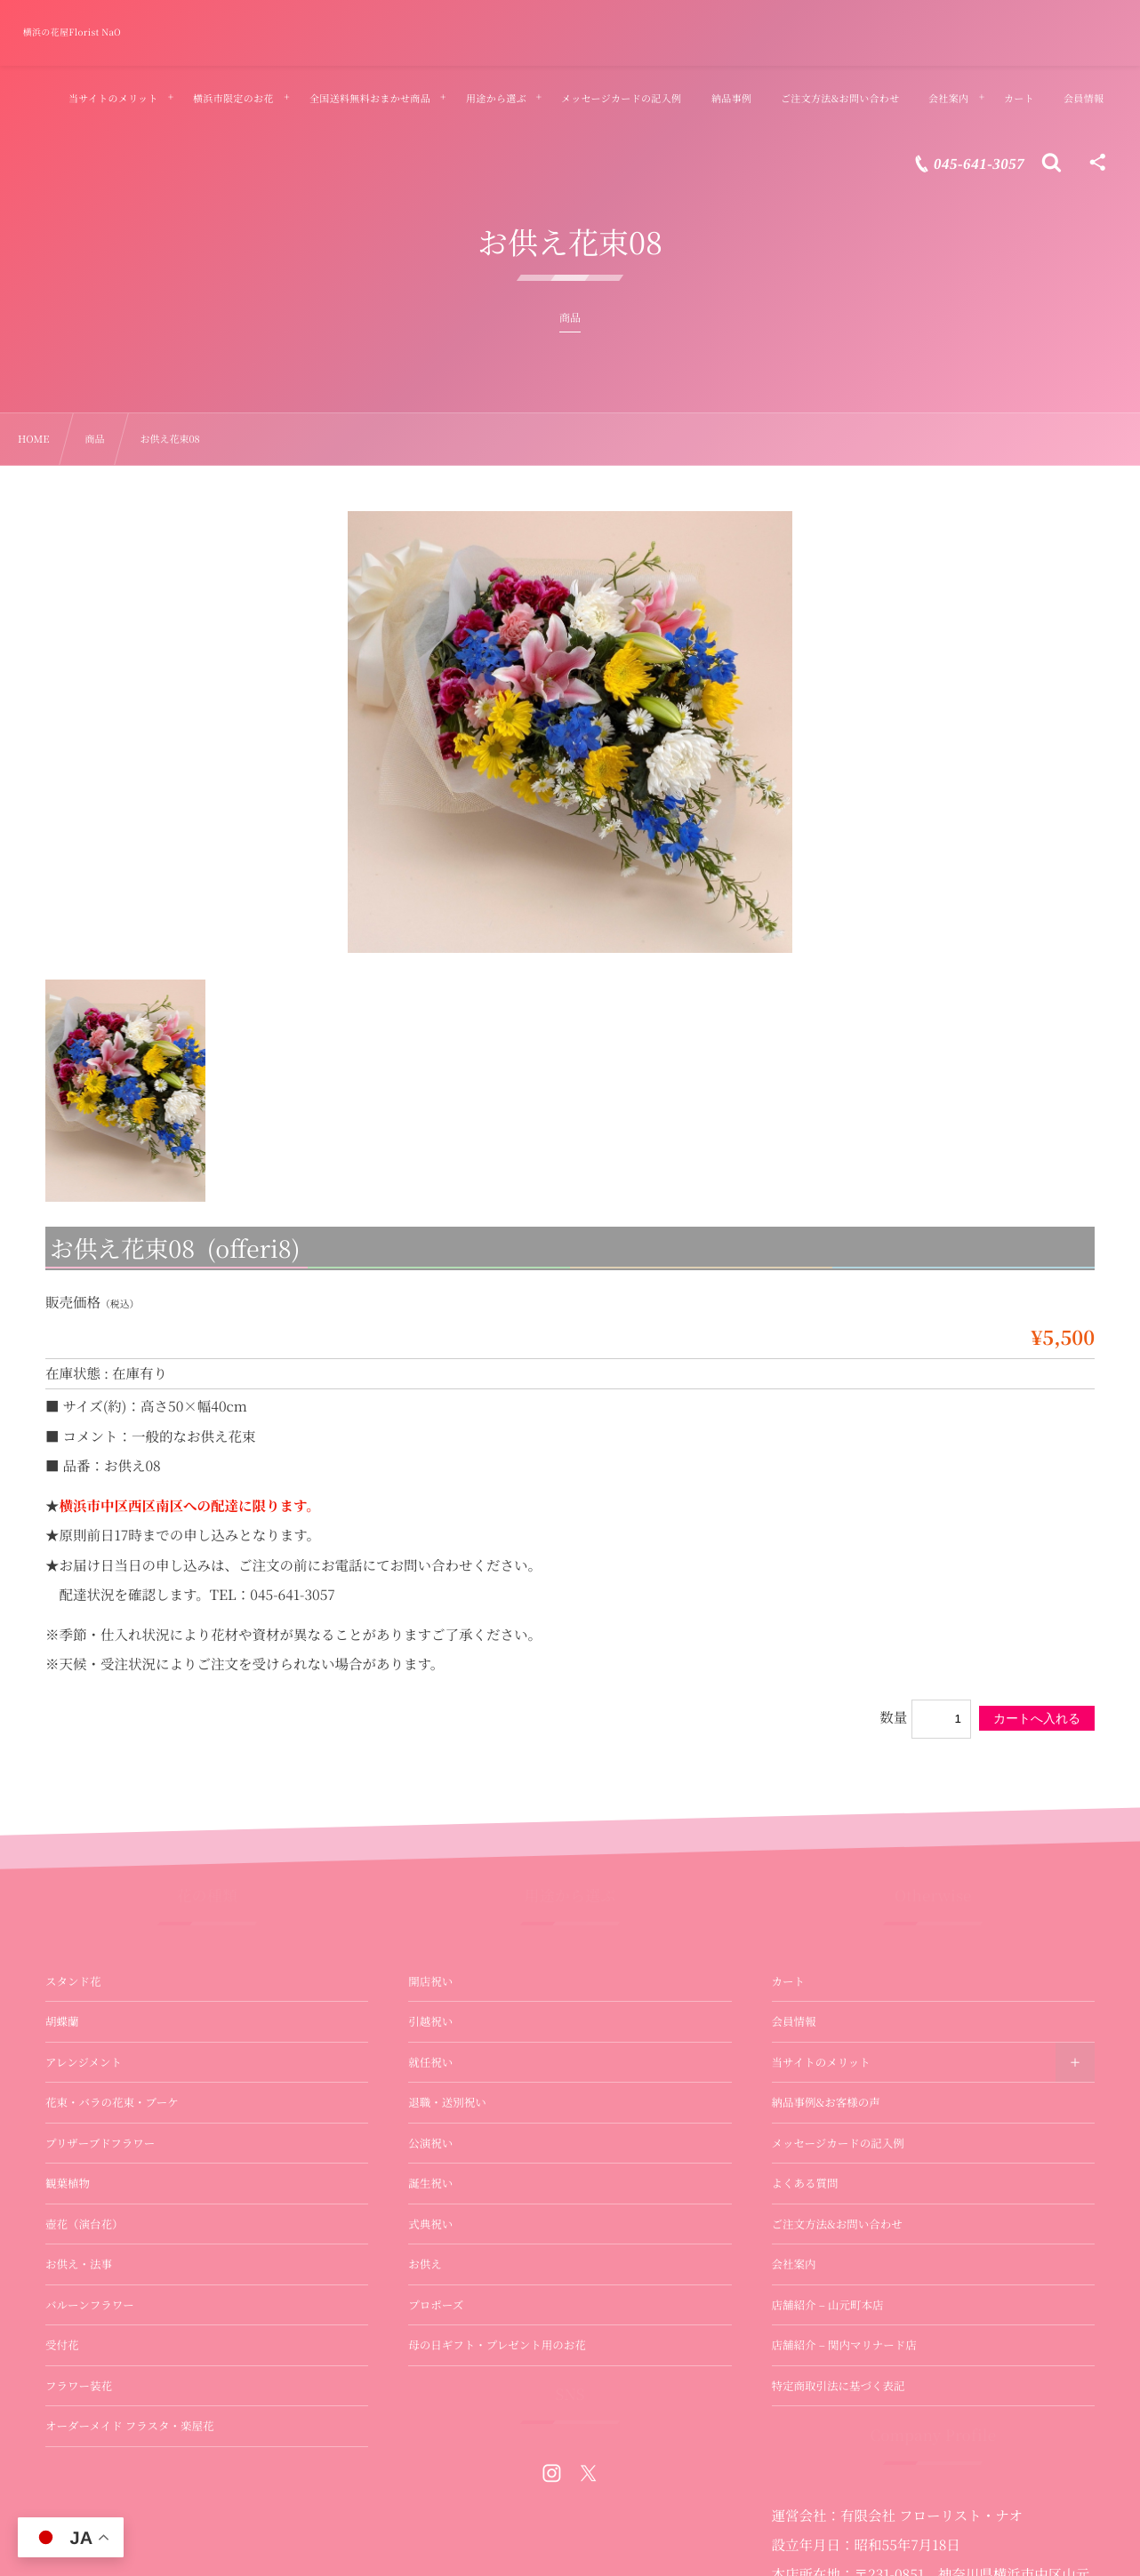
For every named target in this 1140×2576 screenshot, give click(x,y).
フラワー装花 (78, 2386)
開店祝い (430, 1981)
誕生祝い (430, 2183)
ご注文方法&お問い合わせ (837, 2224)
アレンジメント (83, 2062)
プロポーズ (435, 2305)
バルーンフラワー (89, 2305)
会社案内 (794, 2264)
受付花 (62, 2345)
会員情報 (794, 2021)
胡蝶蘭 (62, 2021)
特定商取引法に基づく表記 (838, 2386)
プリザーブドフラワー (100, 2143)
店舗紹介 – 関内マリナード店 (844, 2345)
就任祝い (430, 2062)
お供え (425, 2264)
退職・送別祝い (447, 2102)
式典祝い (430, 2224)
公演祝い (430, 2143)
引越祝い (430, 2021)
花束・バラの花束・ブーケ (112, 2102)
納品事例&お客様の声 (826, 2102)
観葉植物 (67, 2183)
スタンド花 (73, 1981)
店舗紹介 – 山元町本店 (828, 2305)
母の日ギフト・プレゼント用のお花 (497, 2345)
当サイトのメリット (821, 2062)
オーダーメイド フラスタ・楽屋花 (129, 2426)
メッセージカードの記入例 (838, 2143)
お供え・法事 (78, 2264)
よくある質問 (805, 2183)
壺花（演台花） (84, 2224)
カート (789, 1981)
